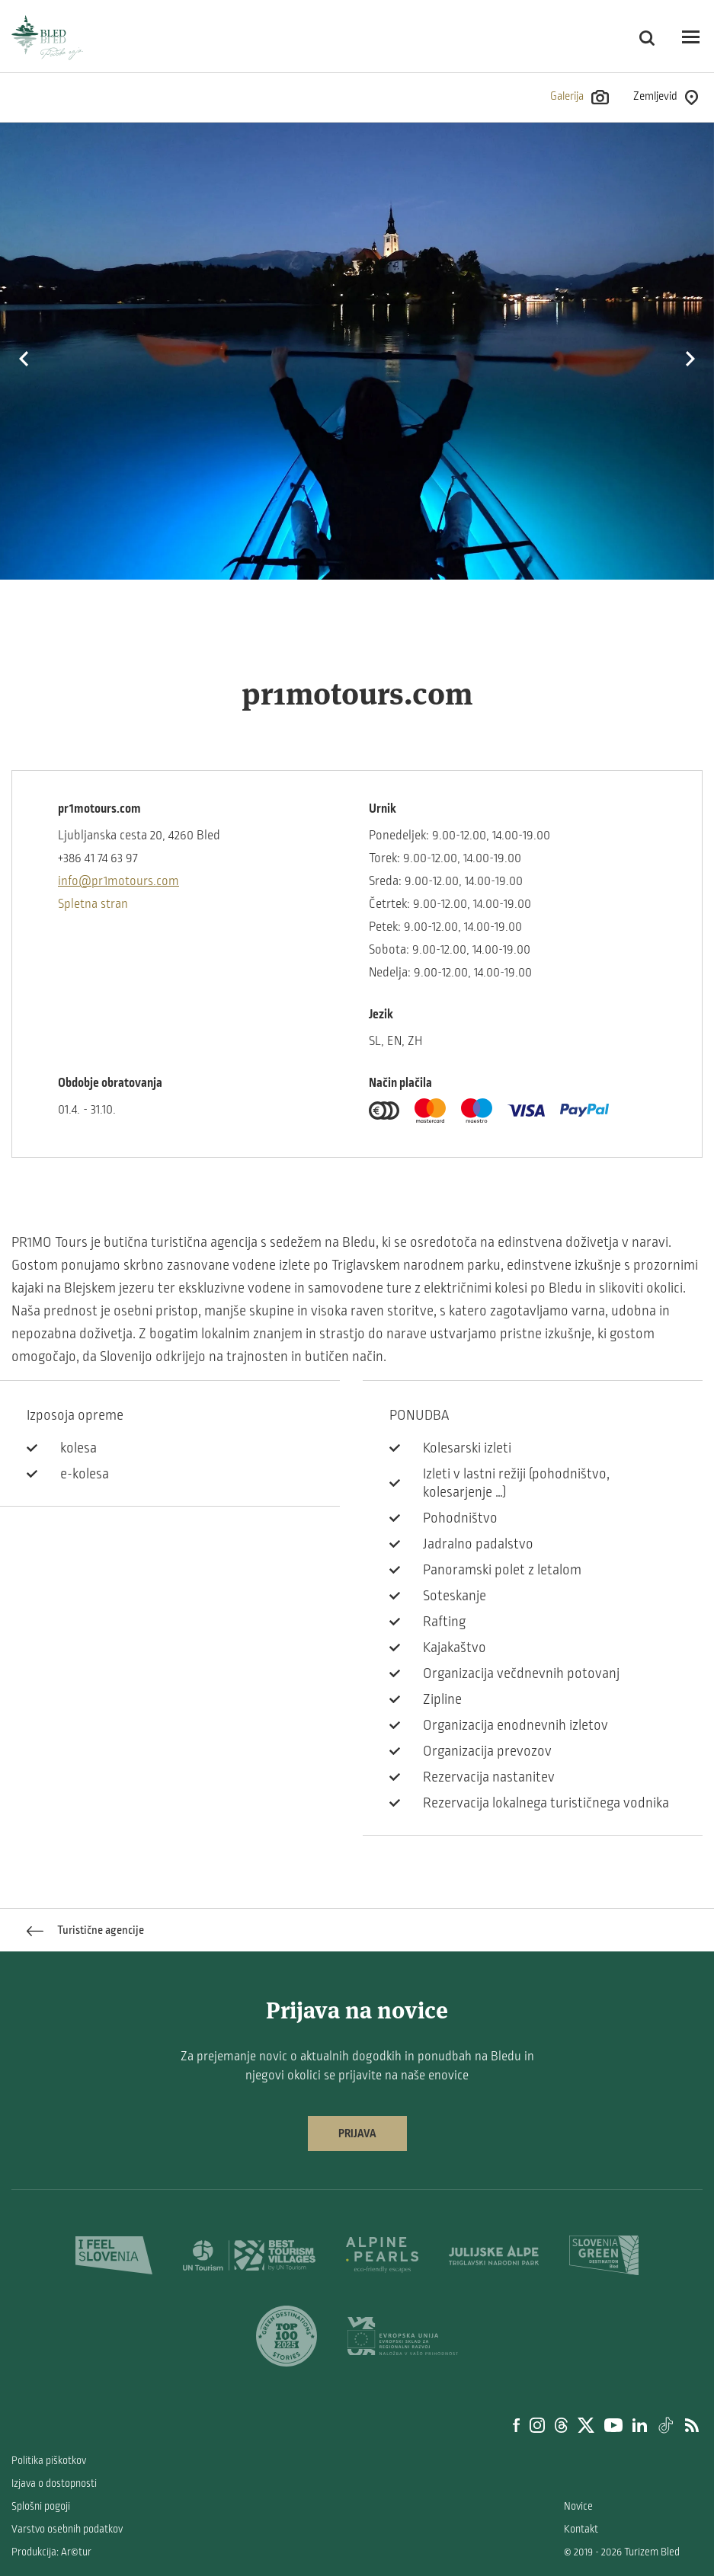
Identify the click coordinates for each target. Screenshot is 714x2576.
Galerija (579, 97)
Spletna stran (93, 904)
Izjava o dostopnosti (54, 2483)
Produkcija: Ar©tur (51, 2552)
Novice (578, 2506)
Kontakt (581, 2529)
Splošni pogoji (40, 2506)
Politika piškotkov (48, 2460)
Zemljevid (665, 97)
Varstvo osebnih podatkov (67, 2529)
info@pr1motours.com (118, 881)
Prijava (357, 2133)
